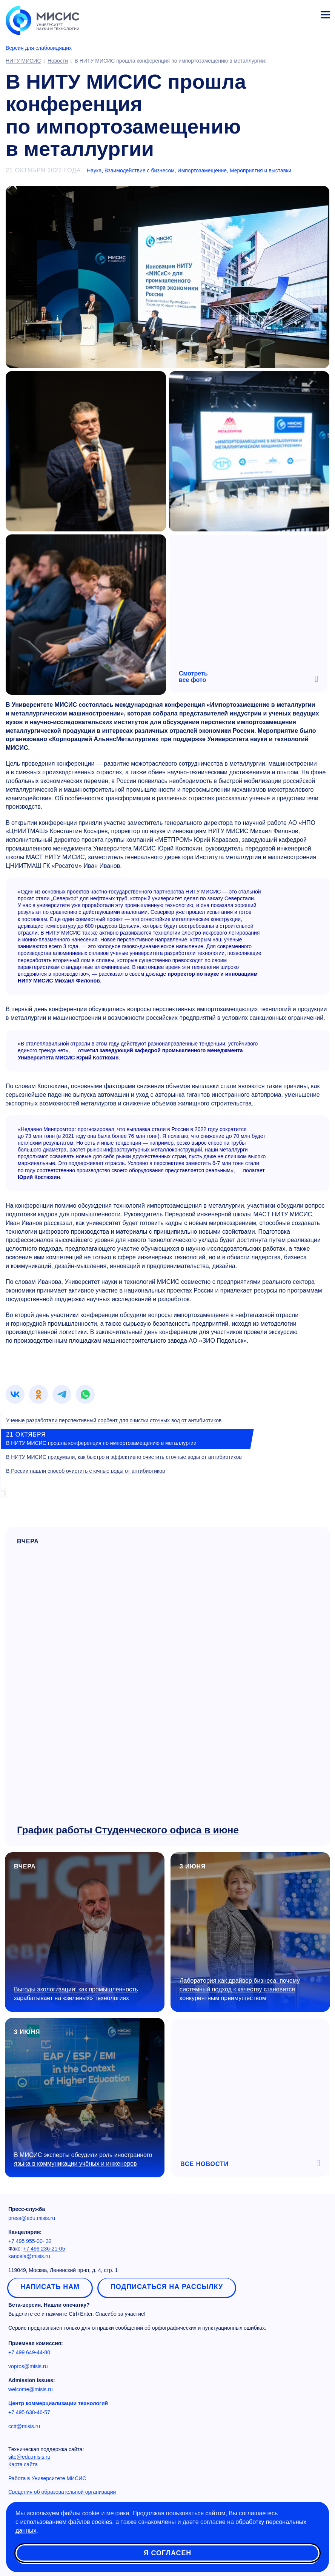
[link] (15, 1394)
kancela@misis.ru (29, 2256)
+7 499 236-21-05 (44, 2249)
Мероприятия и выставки (260, 170)
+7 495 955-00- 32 (30, 2241)
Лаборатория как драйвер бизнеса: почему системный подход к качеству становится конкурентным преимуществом (240, 1989)
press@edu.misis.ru (31, 2218)
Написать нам (50, 2286)
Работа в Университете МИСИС (47, 2478)
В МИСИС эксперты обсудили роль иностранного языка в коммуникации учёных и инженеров (83, 2159)
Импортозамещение (202, 170)
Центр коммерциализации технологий (58, 2403)
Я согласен (167, 2553)
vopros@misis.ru (28, 2366)
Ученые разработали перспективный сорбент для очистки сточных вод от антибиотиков (113, 1420)
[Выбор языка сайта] (289, 13)
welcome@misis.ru (30, 2389)
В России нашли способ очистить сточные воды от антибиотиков (85, 1471)
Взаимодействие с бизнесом (139, 170)
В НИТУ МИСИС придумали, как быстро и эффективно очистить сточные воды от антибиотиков (124, 1457)
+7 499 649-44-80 (29, 2352)
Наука (94, 170)
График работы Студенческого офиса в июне (128, 1830)
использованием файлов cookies (66, 2522)
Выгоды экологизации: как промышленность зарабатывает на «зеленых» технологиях (76, 1993)
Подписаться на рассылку (167, 2286)
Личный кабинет (307, 13)
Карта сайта (23, 2464)
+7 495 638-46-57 (29, 2412)
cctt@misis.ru (24, 2426)
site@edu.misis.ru (29, 2457)
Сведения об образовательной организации (62, 2492)
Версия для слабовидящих (39, 48)
